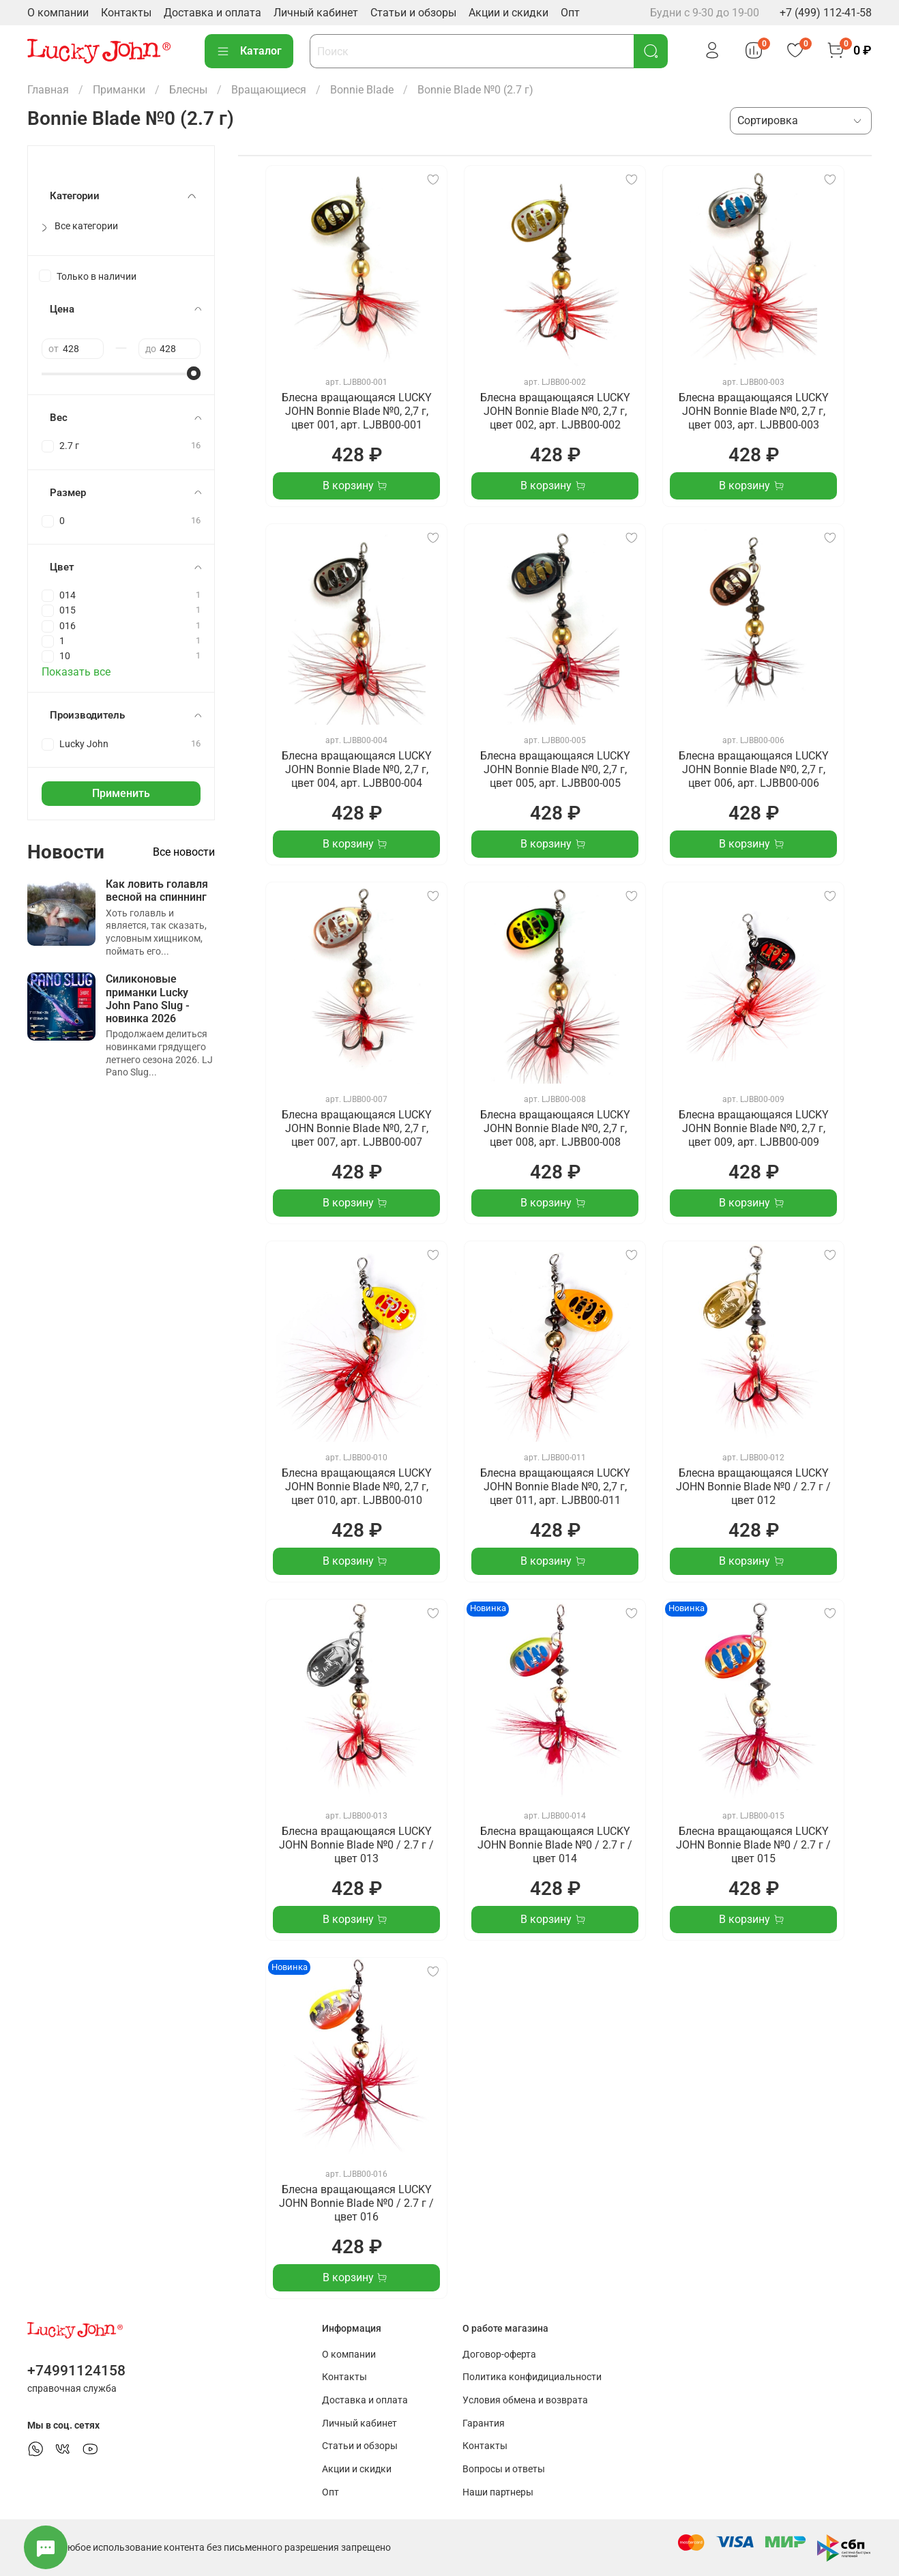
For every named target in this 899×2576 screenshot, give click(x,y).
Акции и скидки (508, 12)
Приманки (119, 89)
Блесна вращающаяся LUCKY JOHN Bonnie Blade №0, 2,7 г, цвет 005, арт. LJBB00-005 (555, 769)
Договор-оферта (499, 2354)
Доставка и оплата (212, 12)
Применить (121, 793)
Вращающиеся (268, 89)
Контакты (126, 12)
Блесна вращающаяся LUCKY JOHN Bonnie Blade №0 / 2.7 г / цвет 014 (554, 1845)
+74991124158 (76, 2370)
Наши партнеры (497, 2492)
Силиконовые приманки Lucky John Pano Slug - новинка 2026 (148, 998)
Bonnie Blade (362, 89)
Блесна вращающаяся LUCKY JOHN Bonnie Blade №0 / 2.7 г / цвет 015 (753, 1845)
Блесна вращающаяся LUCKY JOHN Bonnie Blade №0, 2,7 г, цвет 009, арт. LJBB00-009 (754, 1128)
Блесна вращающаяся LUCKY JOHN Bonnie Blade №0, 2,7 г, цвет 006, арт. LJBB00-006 (754, 769)
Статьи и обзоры (413, 12)
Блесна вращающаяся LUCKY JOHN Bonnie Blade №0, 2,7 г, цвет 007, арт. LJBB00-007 (357, 1128)
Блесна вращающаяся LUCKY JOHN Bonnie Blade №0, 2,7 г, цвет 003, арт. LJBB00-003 (754, 411)
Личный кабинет (316, 12)
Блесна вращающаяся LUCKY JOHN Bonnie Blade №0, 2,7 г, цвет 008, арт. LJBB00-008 (555, 1128)
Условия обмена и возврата (525, 2400)
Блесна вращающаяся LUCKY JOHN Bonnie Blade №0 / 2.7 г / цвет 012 (753, 1486)
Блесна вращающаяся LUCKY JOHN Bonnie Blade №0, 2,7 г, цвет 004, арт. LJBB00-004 (357, 769)
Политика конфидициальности (532, 2377)
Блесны (188, 89)
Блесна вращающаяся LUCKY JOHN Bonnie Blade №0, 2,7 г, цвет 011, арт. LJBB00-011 (555, 1486)
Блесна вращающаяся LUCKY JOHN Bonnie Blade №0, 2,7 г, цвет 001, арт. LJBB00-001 (357, 411)
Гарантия (483, 2423)
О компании (58, 12)
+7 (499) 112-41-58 (826, 12)
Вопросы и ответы (503, 2469)
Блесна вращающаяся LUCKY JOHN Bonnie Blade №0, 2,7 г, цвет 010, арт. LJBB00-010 (357, 1486)
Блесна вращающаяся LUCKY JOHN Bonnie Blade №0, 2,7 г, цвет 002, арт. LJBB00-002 (555, 411)
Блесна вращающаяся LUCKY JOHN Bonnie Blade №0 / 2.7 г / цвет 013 (356, 1845)
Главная (48, 89)
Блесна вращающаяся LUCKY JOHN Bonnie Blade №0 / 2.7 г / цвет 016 (356, 2203)
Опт (570, 12)
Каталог (249, 51)
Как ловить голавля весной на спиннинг (157, 890)
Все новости (184, 851)
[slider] (193, 373)
